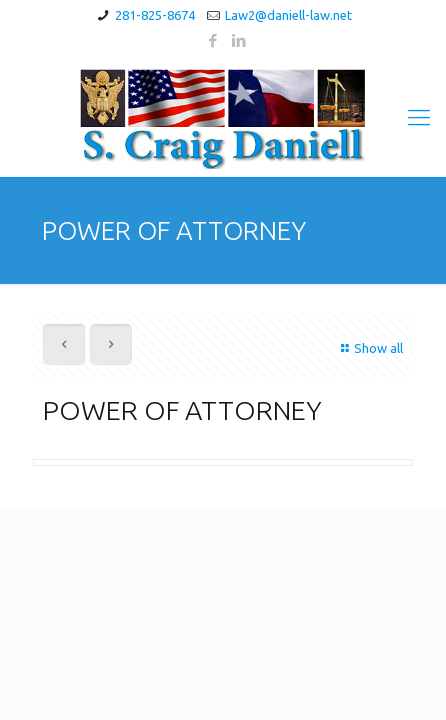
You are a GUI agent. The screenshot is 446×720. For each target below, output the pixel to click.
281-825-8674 (155, 15)
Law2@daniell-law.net (288, 15)
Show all (369, 348)
